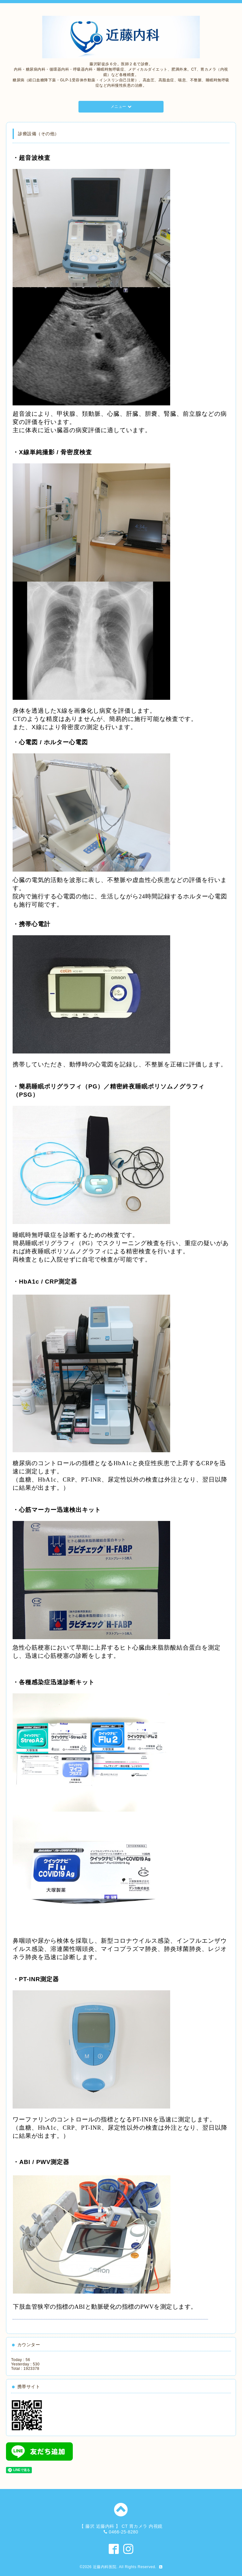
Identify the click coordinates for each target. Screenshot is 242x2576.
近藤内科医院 (105, 2567)
